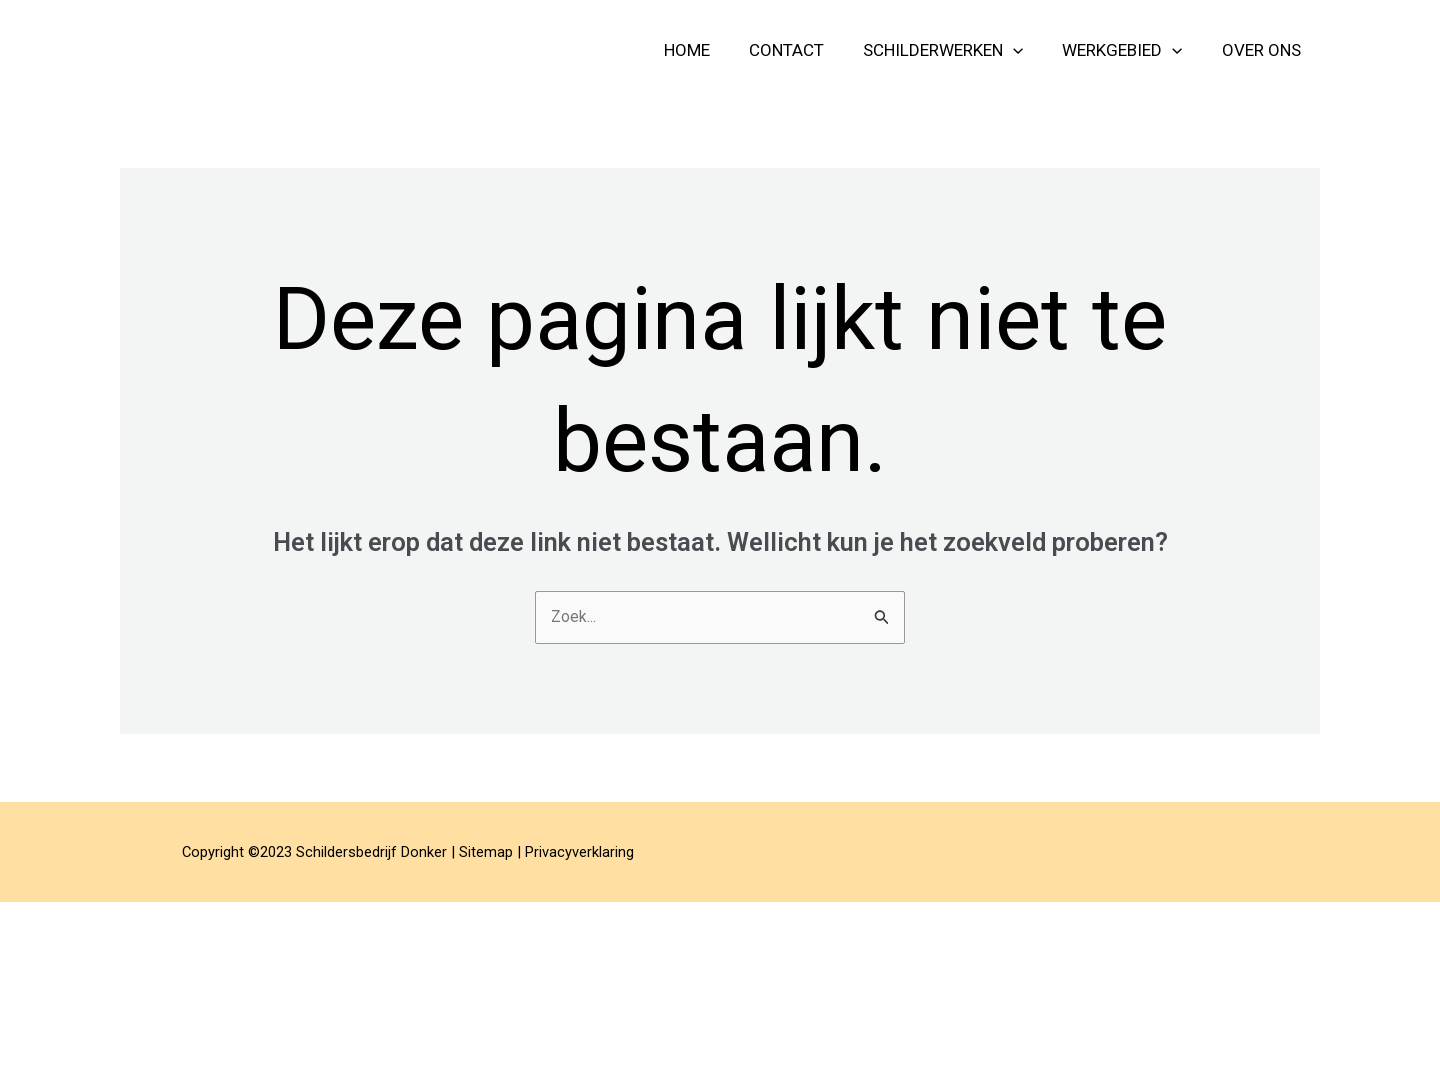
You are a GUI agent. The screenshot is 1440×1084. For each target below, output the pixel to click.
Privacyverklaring (579, 854)
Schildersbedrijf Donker (303, 49)
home (710, 50)
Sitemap (486, 854)
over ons (1263, 50)
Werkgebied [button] (1130, 50)
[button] (1026, 50)
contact (804, 50)
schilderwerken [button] (956, 50)
